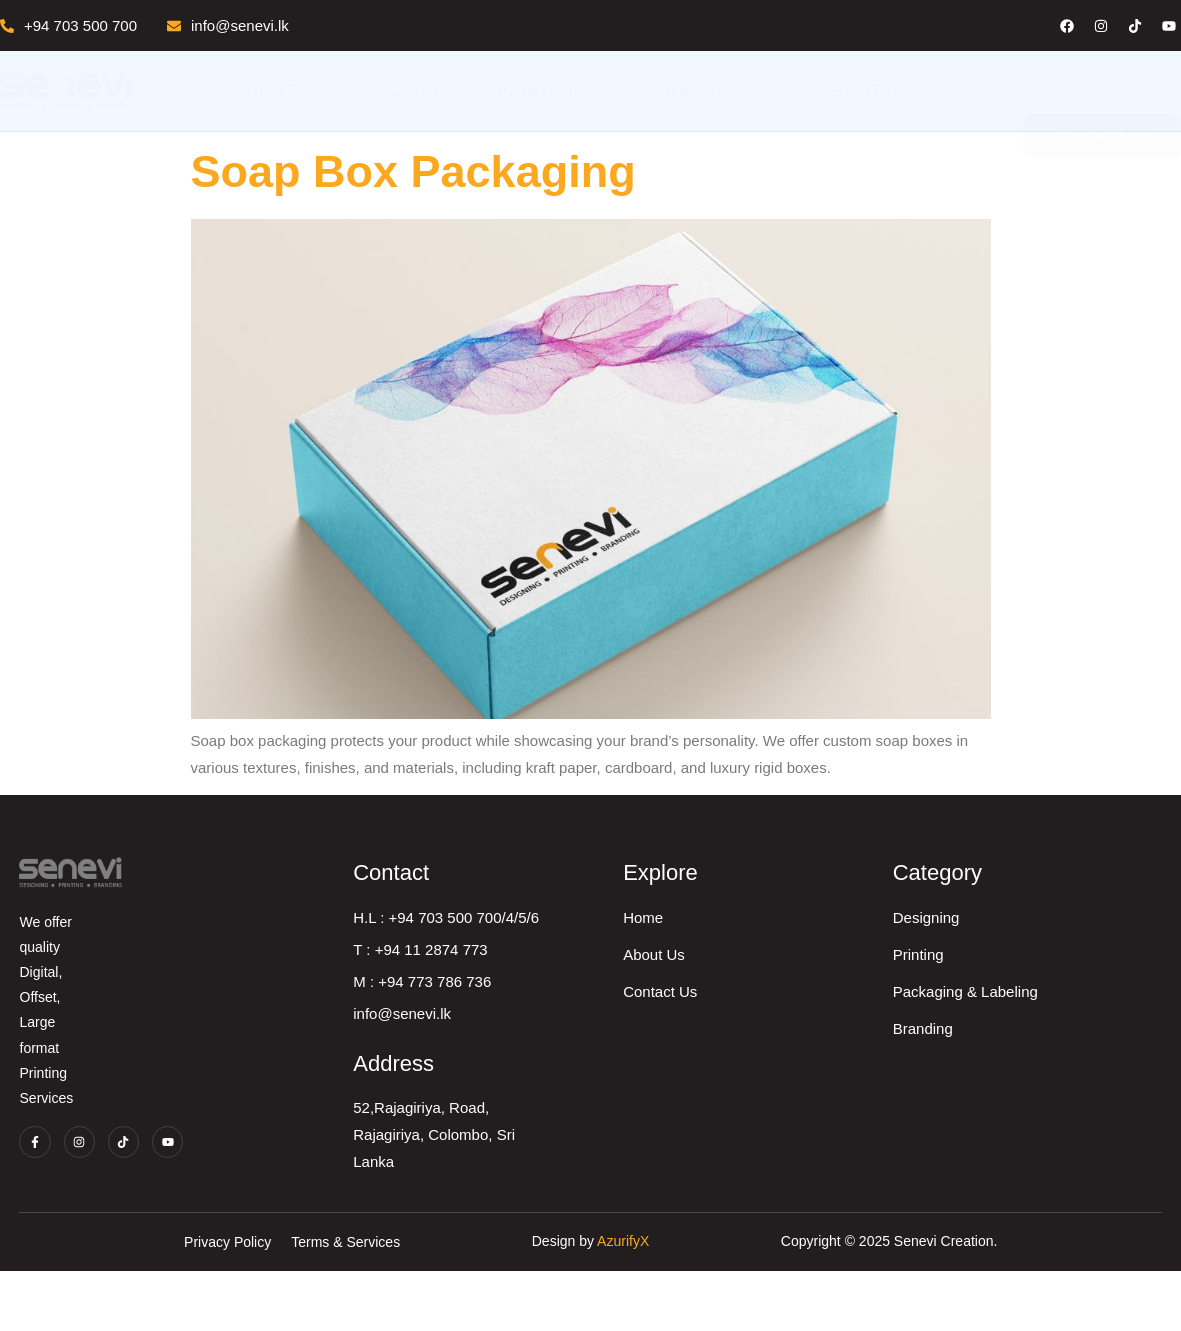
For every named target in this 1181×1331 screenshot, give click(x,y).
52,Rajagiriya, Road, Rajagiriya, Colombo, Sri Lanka (662, 1160)
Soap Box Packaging (413, 171)
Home (272, 91)
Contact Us (887, 1030)
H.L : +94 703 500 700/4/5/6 (650, 956)
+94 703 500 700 (68, 25)
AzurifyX (623, 1302)
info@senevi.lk (228, 25)
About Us (866, 91)
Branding (711, 90)
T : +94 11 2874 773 (624, 988)
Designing (397, 91)
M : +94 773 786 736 (626, 1020)
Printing (550, 90)
